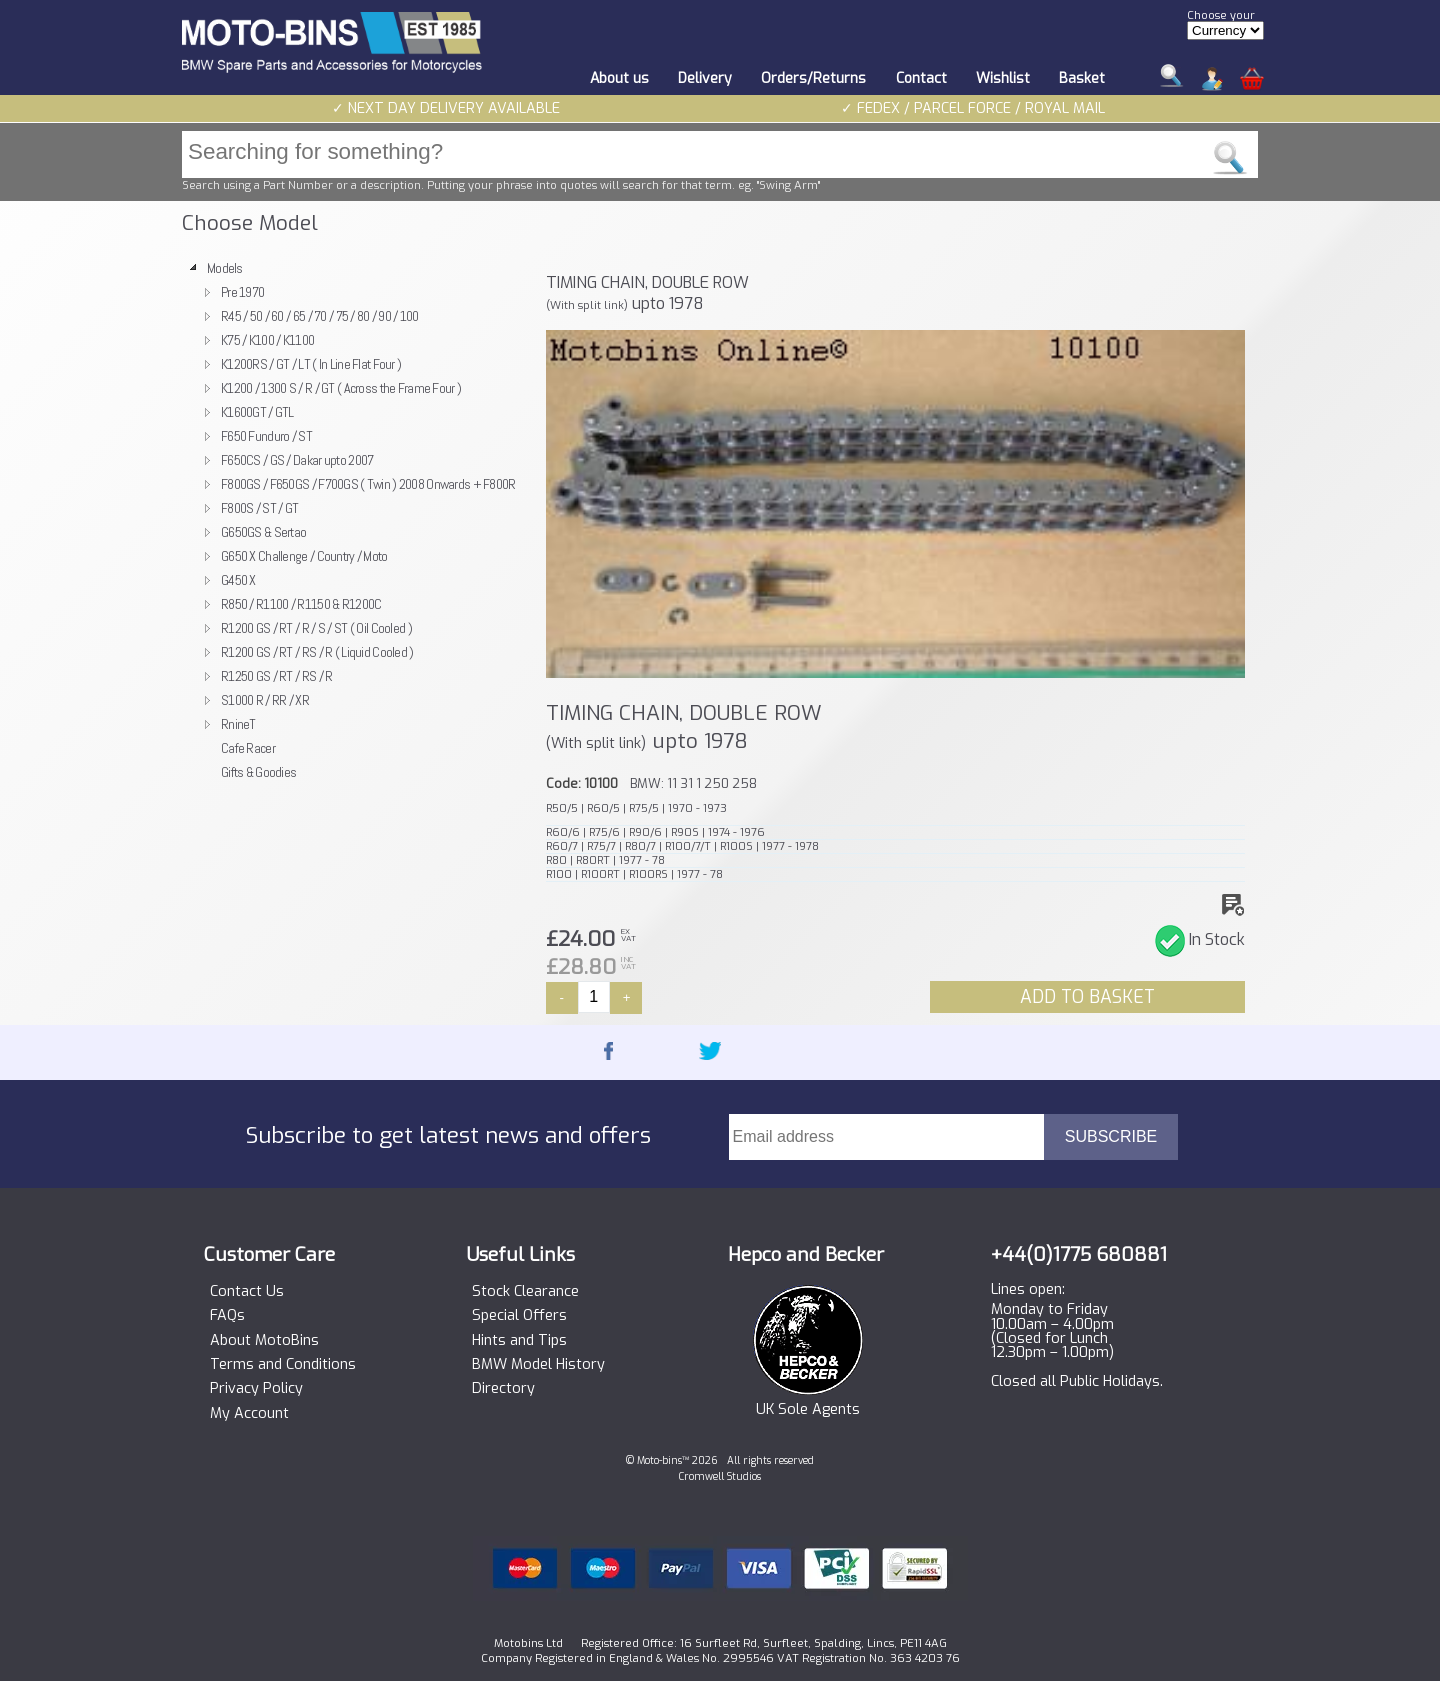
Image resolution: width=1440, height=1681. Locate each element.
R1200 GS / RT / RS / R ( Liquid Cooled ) (317, 652)
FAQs (227, 1316)
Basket (1082, 78)
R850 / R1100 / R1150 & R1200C (301, 604)
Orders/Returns (813, 78)
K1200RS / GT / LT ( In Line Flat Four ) (311, 364)
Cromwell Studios (720, 1476)
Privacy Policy (256, 1389)
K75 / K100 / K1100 (267, 340)
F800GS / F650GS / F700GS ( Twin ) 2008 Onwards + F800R (368, 484)
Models (225, 268)
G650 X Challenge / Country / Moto (304, 556)
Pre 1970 (242, 292)
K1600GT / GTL (257, 412)
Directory (503, 1389)
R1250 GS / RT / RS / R (276, 676)
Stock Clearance (525, 1292)
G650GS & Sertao (263, 532)
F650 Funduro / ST (266, 436)
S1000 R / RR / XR (265, 700)
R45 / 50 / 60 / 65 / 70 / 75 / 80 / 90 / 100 (320, 316)
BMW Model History (538, 1365)
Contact (921, 78)
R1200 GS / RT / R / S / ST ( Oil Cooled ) (316, 628)
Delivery (705, 78)
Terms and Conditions (283, 1365)
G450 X (238, 580)
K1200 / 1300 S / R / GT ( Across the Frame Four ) (341, 388)
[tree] (355, 520)
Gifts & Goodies (258, 772)
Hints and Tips (519, 1341)
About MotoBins (264, 1341)
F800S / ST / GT (259, 508)
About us (619, 78)
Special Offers (519, 1316)
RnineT (238, 724)
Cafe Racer (248, 748)
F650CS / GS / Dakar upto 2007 (297, 460)
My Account (249, 1414)
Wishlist (1003, 78)
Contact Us (247, 1292)
